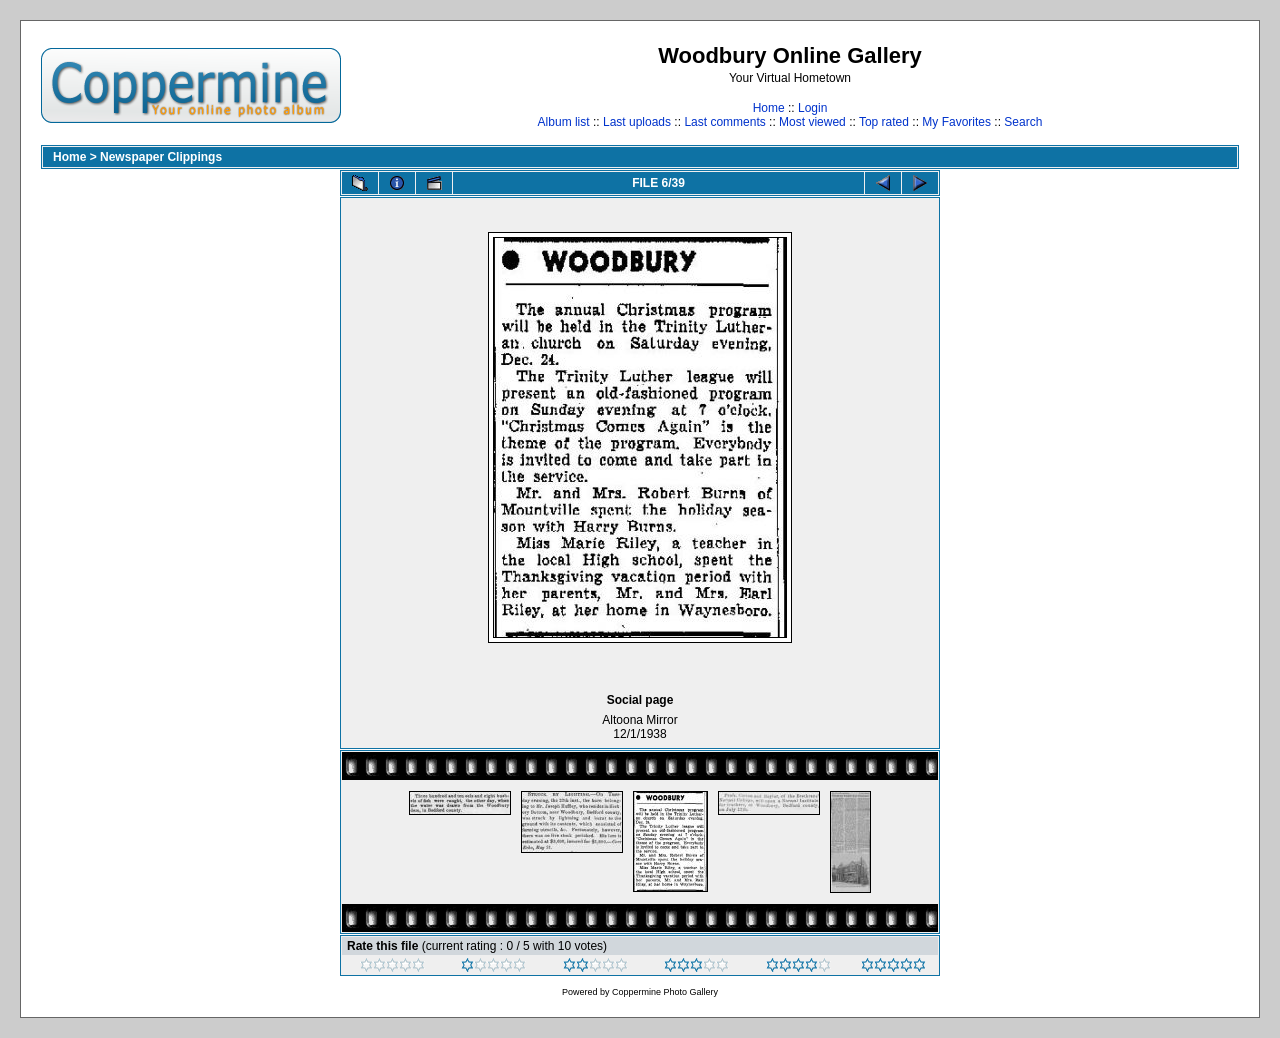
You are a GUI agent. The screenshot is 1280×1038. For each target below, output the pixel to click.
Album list (564, 122)
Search (1023, 122)
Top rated (884, 122)
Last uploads (637, 122)
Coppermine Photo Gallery (665, 992)
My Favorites (956, 122)
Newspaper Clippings (161, 157)
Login (812, 108)
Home (769, 108)
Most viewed (812, 122)
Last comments (724, 122)
